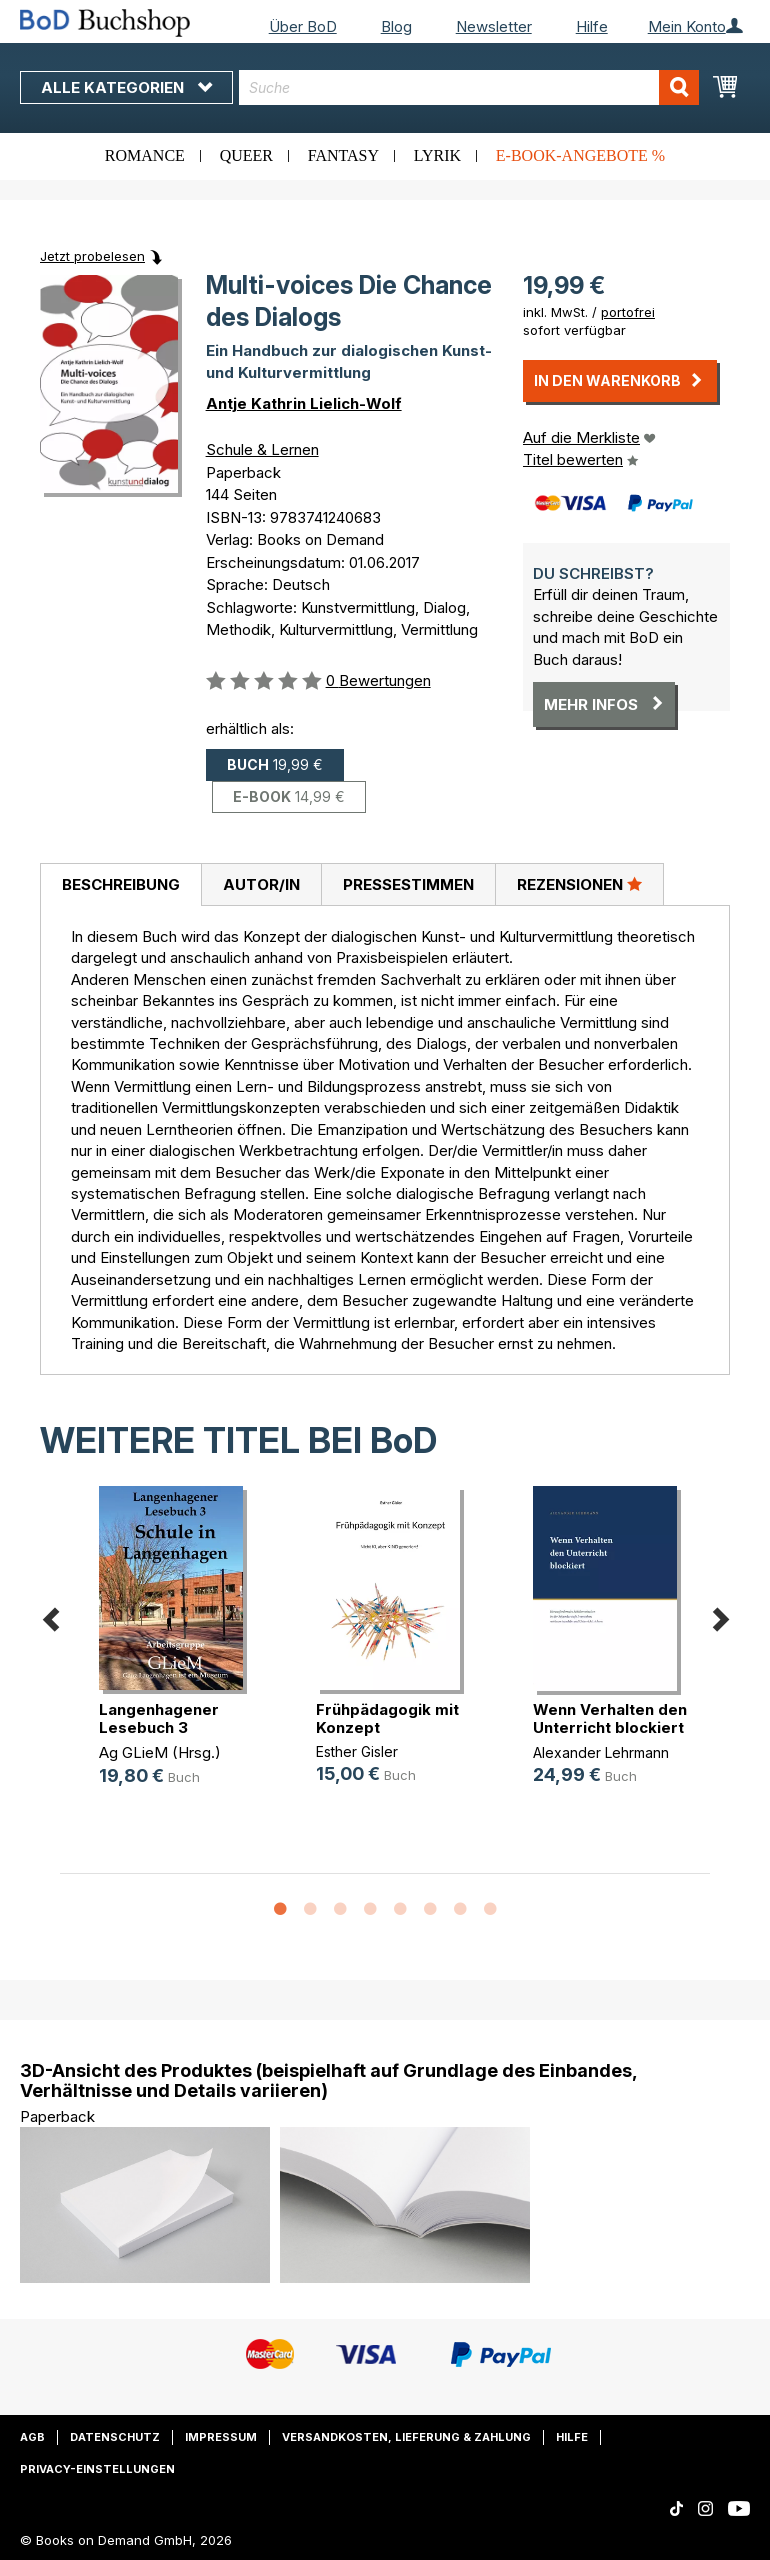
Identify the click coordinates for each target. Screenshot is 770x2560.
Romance (145, 155)
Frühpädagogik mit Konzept (387, 1718)
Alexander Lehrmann (601, 1752)
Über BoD (303, 26)
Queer (246, 155)
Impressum (221, 2437)
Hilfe (592, 26)
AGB (32, 2437)
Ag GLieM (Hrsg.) (160, 1752)
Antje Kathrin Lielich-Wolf (304, 403)
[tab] (120, 885)
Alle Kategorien (126, 87)
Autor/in (261, 884)
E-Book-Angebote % (580, 155)
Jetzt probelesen (92, 256)
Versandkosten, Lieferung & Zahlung (406, 2437)
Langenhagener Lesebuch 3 (159, 1718)
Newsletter (494, 26)
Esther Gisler (357, 1751)
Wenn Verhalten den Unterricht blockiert (610, 1718)
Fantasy (343, 155)
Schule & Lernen (262, 449)
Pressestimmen (408, 884)
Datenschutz (115, 2437)
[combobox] (469, 87)
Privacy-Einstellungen (97, 2469)
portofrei (628, 312)
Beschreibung (121, 884)
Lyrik (437, 155)
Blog (396, 26)
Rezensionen (579, 884)
